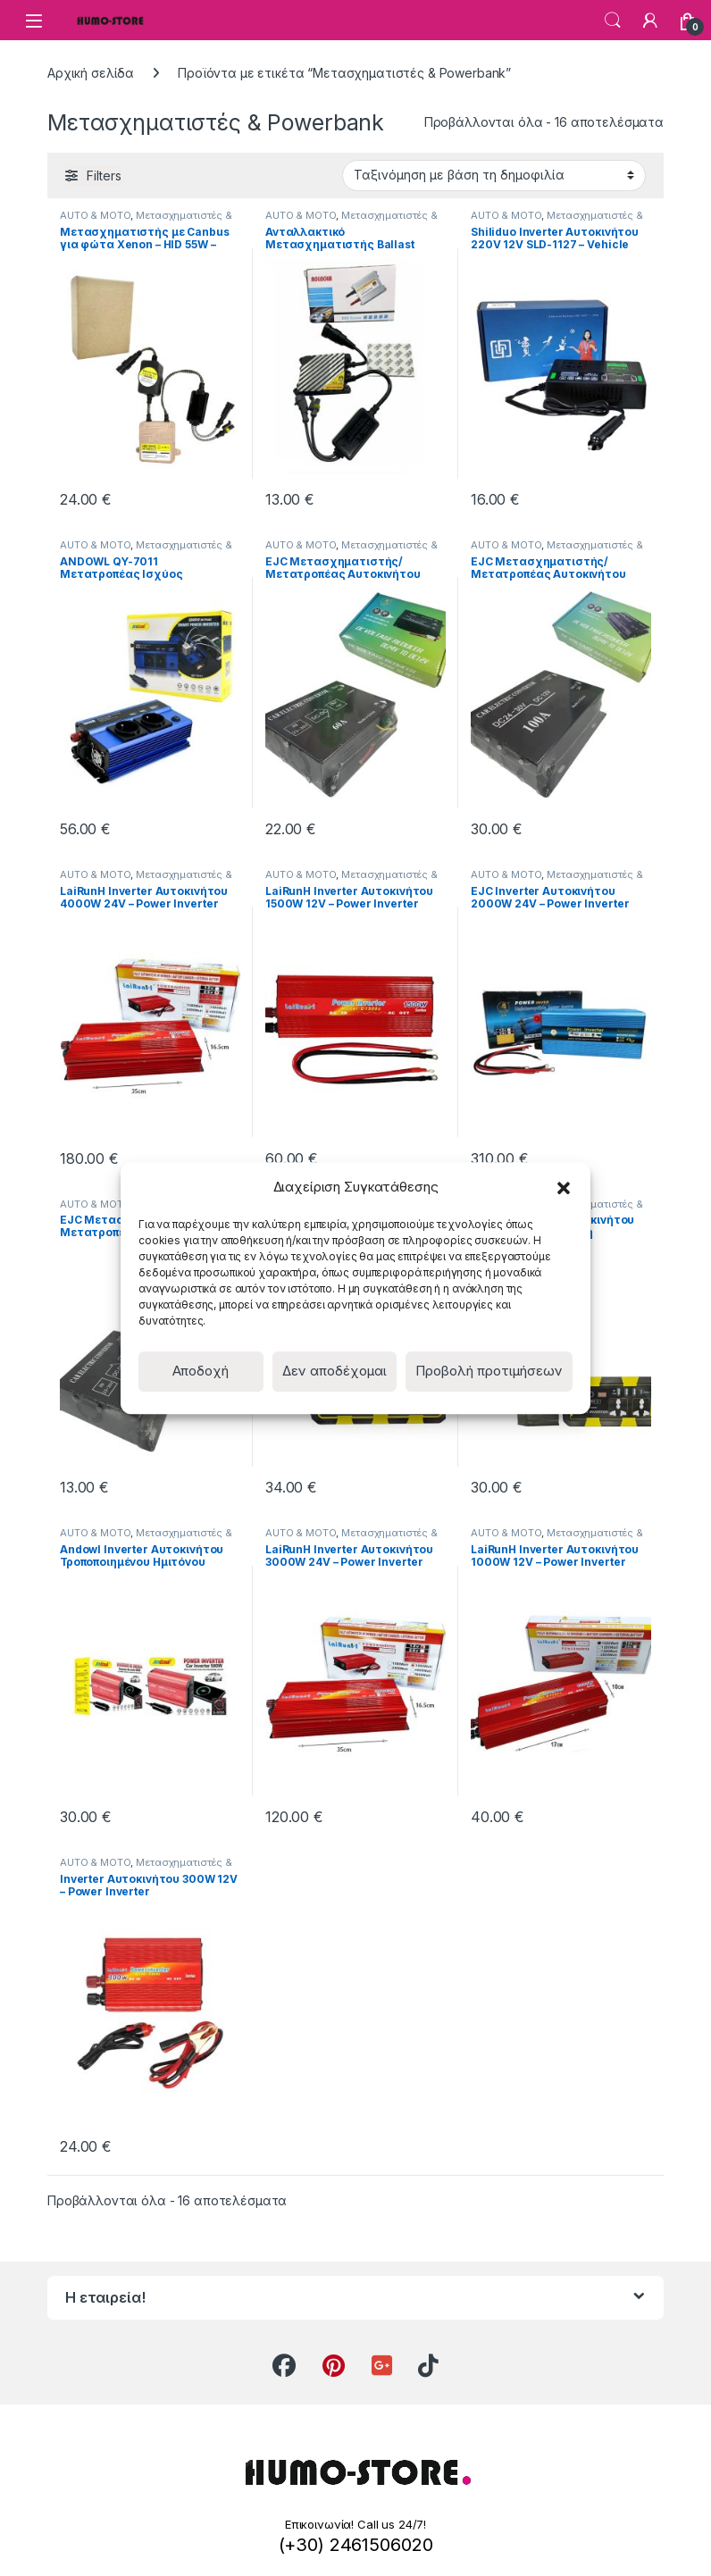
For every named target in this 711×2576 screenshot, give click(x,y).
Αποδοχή (200, 1370)
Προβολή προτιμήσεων (489, 1370)
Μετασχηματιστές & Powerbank (146, 220)
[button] (564, 1187)
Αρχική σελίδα (90, 72)
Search (613, 20)
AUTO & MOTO (95, 215)
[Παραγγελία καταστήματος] (494, 175)
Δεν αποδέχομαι (334, 1370)
